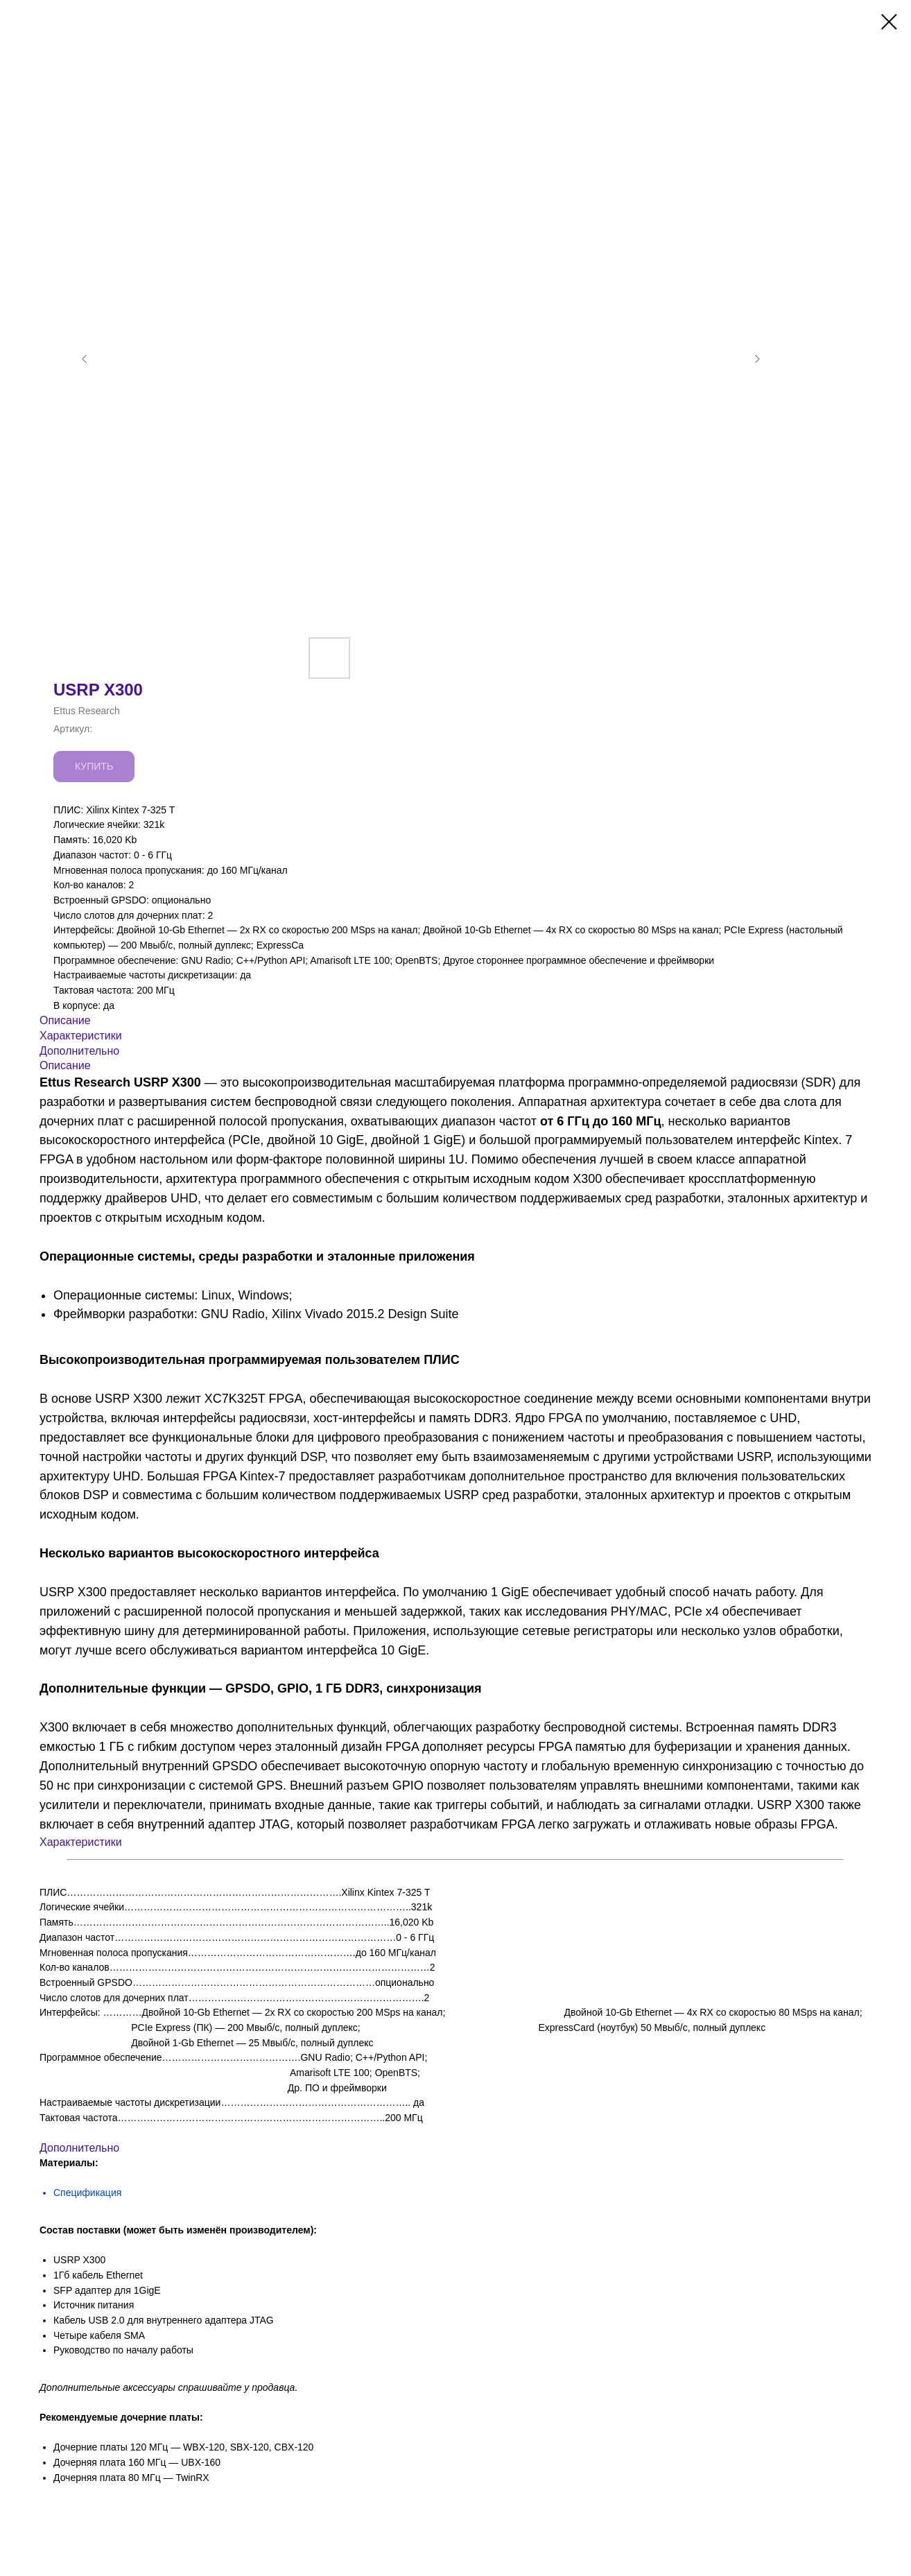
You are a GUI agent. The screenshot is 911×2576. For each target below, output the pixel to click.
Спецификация (87, 2192)
